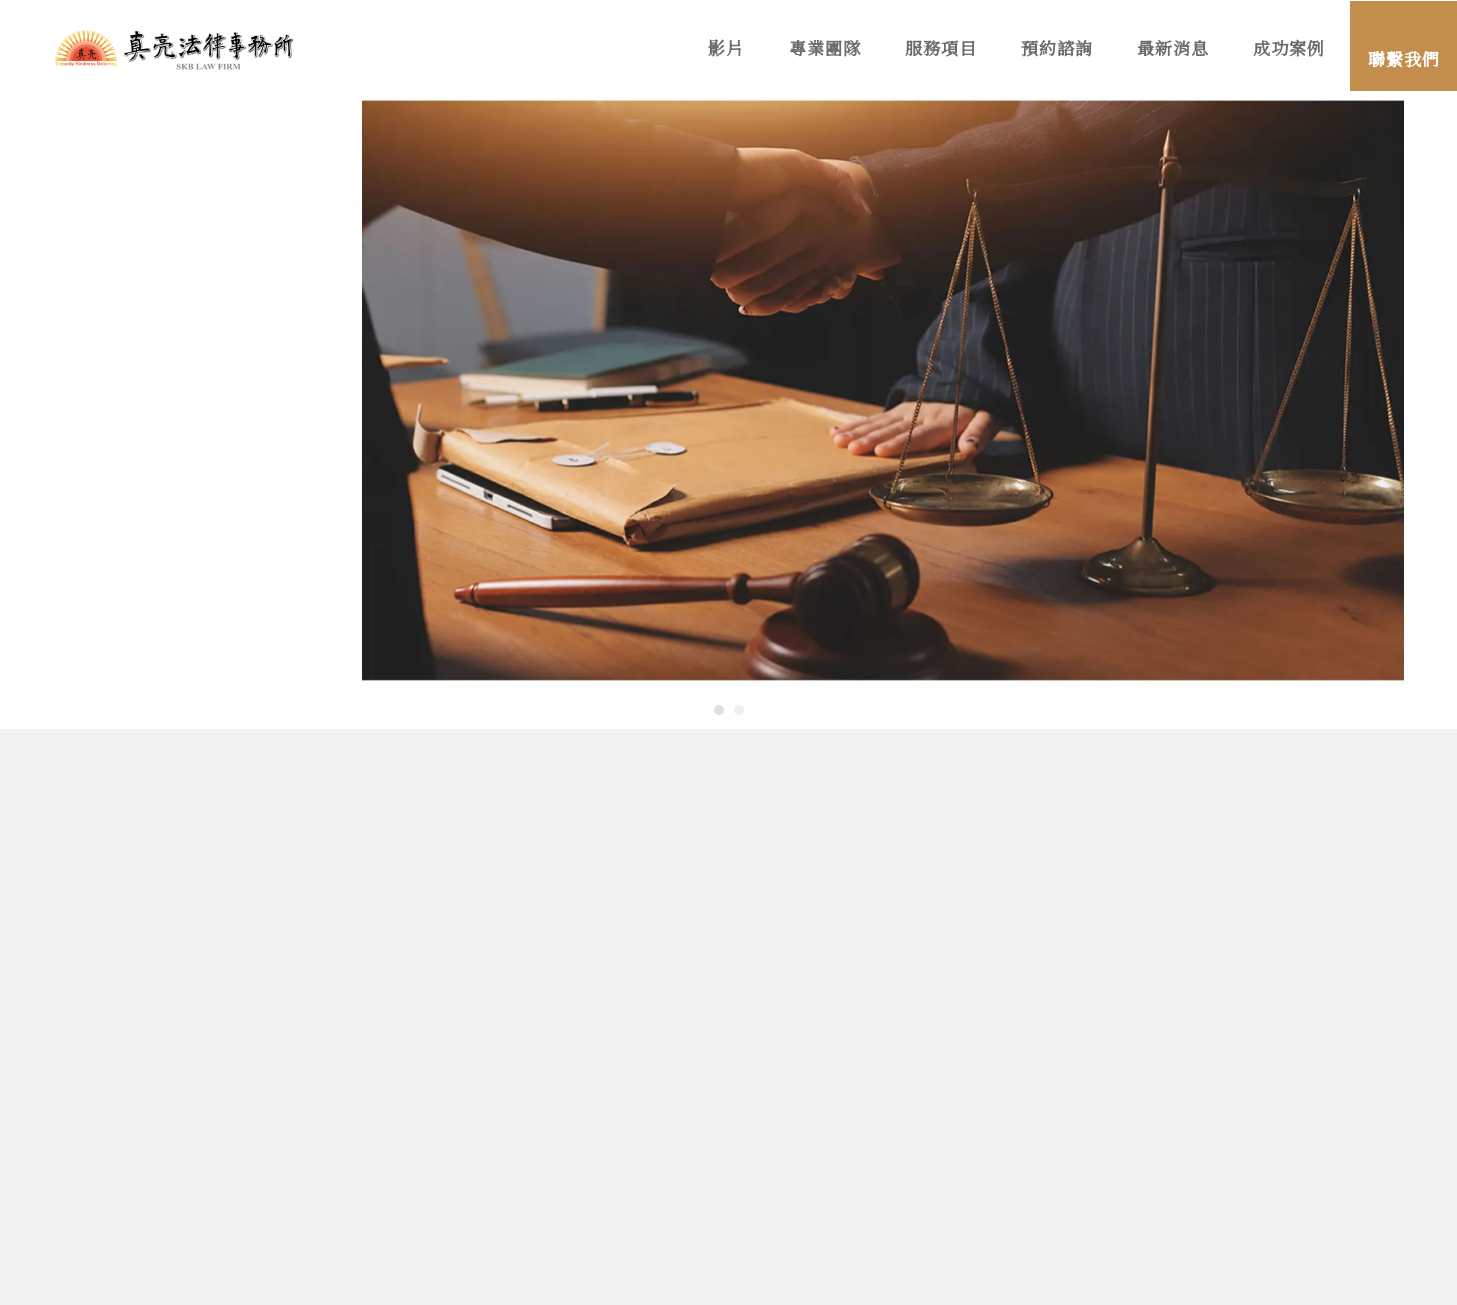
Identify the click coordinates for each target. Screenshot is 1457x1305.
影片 (726, 49)
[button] (719, 710)
